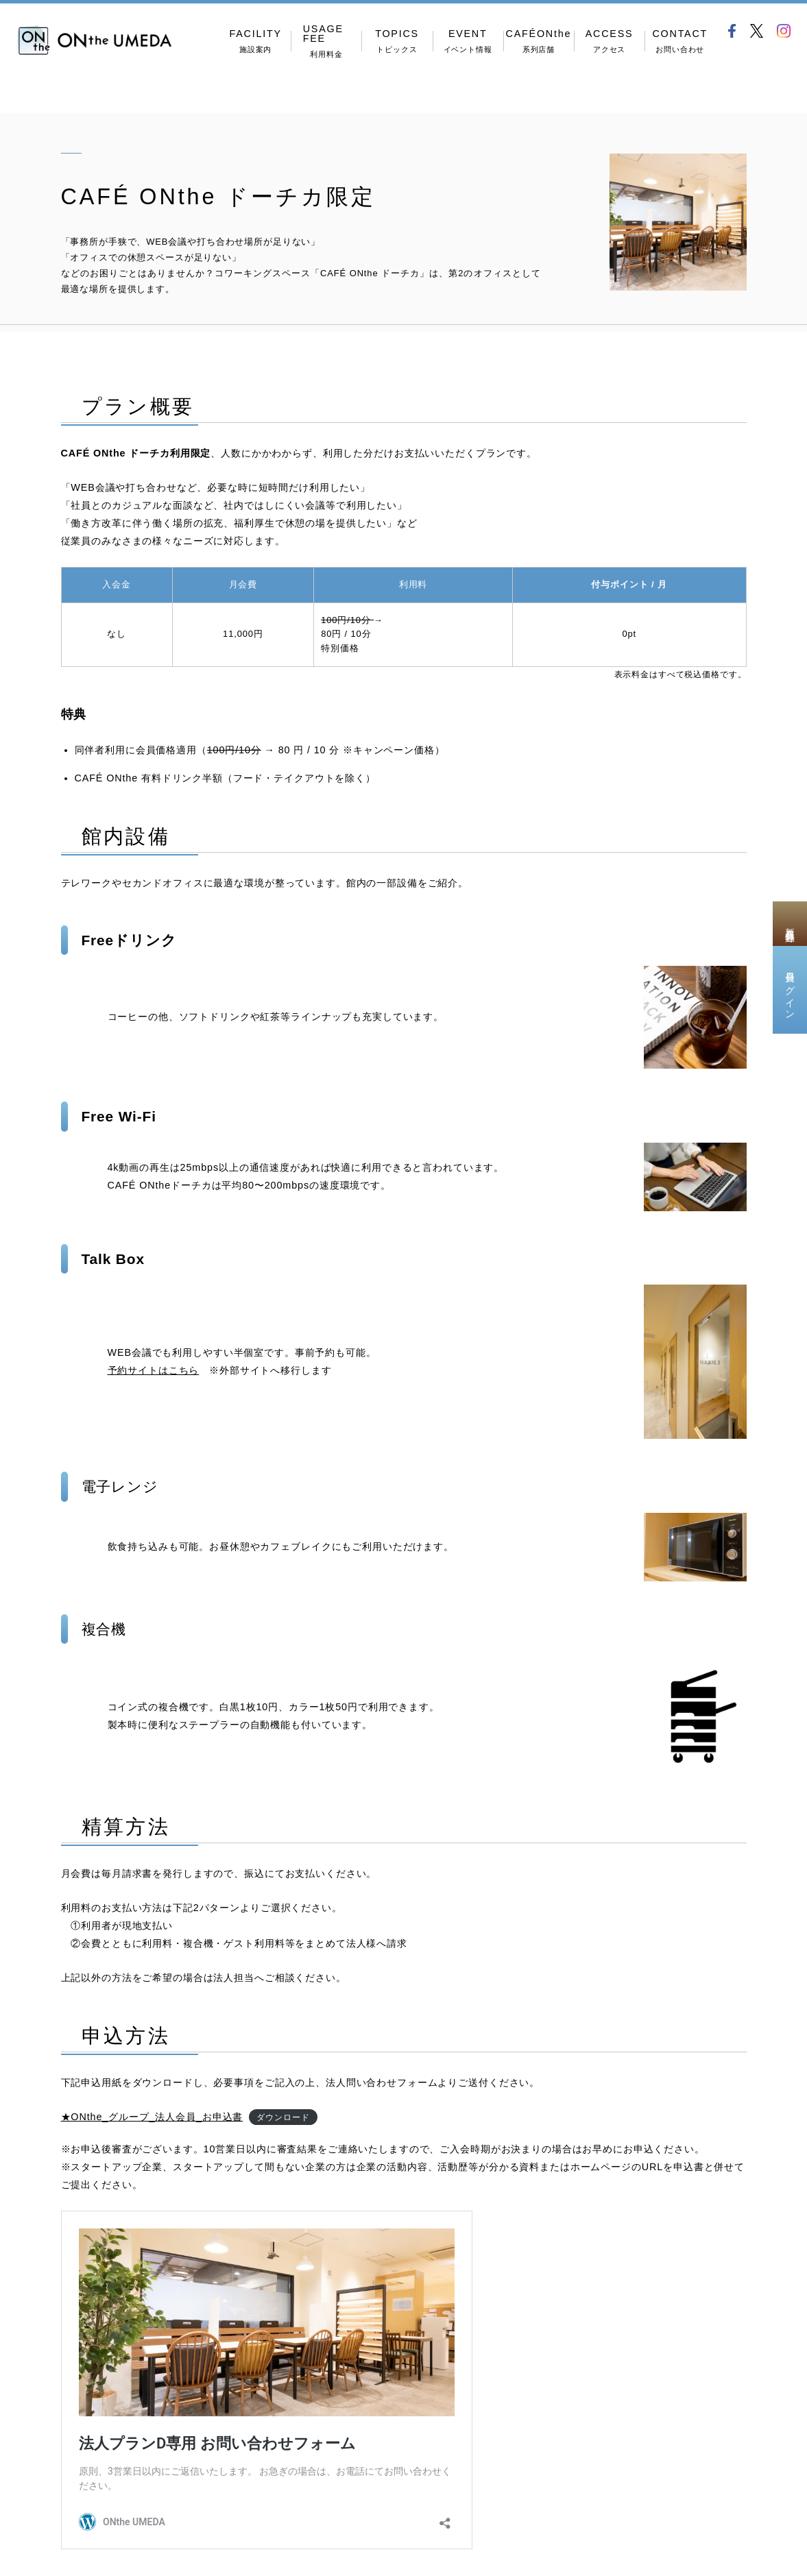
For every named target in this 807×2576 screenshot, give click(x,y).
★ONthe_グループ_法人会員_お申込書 (152, 2116)
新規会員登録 (789, 923)
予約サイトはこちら (154, 1370)
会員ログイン (789, 989)
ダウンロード (282, 2117)
